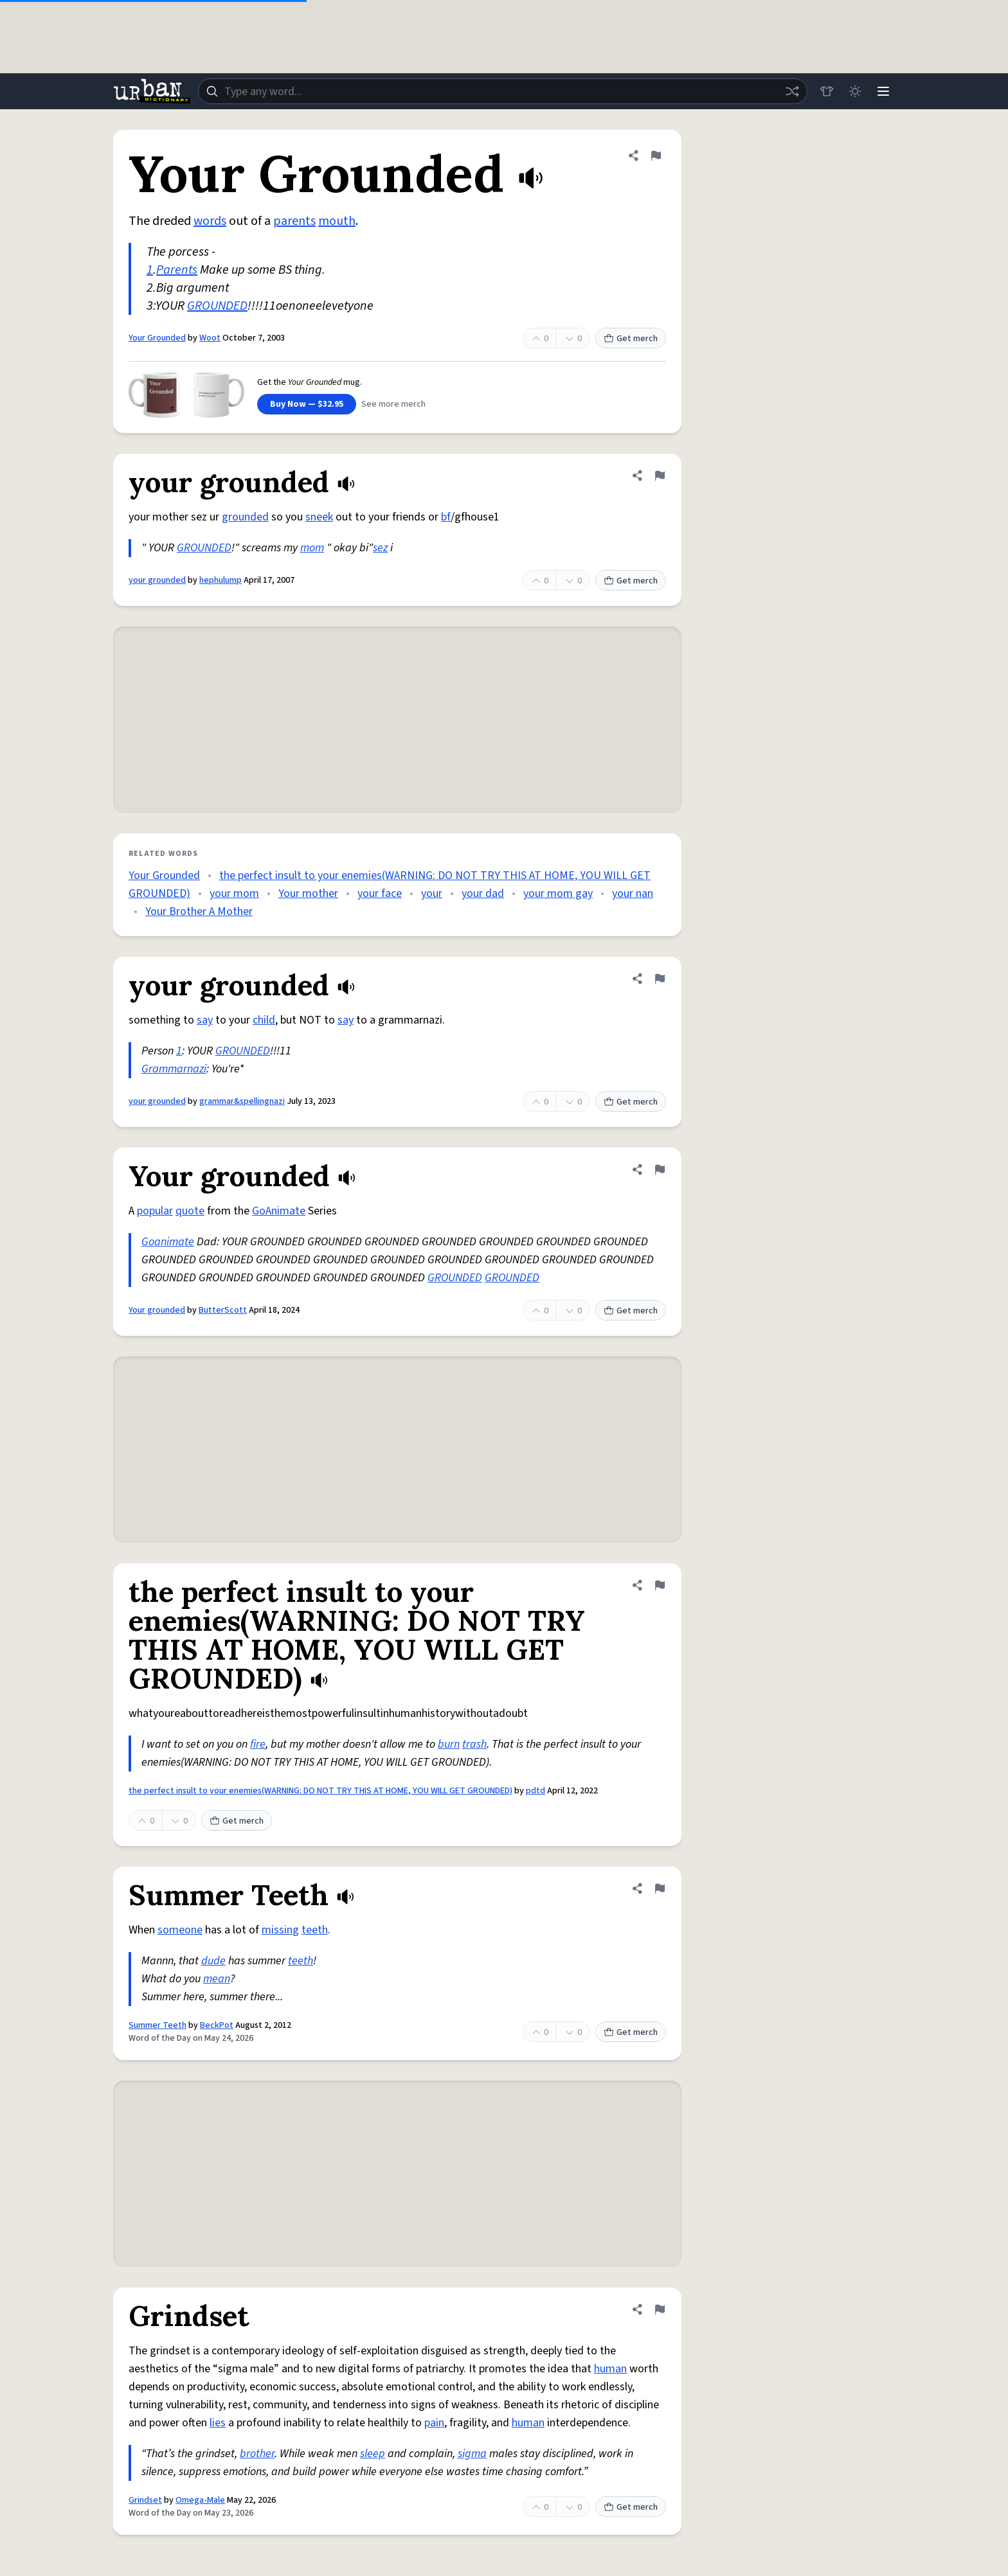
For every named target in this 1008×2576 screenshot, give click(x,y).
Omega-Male (200, 2500)
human (610, 2369)
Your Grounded (157, 338)
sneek (319, 517)
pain (434, 2423)
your (431, 893)
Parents (176, 270)
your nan (632, 893)
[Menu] (883, 91)
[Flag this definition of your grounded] (659, 475)
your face (379, 893)
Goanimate (167, 1242)
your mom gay (558, 893)
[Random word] (792, 91)
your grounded (157, 580)
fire (258, 1744)
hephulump (220, 580)
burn (449, 1744)
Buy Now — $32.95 (306, 404)
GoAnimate (278, 1211)
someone (180, 1930)
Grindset (145, 2500)
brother (257, 2454)
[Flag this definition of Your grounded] (659, 1169)
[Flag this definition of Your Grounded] (655, 155)
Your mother (308, 893)
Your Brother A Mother (199, 911)
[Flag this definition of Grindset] (659, 2309)
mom (312, 548)
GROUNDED (217, 306)
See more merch (393, 404)
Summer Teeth (157, 2025)
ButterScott (223, 1310)
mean (216, 1979)
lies (218, 2423)
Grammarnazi (173, 1069)
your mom (234, 893)
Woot (210, 338)
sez (380, 548)
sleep (372, 2454)
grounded (245, 517)
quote (190, 1211)
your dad (483, 893)
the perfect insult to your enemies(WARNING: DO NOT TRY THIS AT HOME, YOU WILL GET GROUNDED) (320, 1790)
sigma (472, 2454)
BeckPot (216, 2025)
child (264, 1020)
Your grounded (157, 1310)
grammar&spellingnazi (242, 1101)
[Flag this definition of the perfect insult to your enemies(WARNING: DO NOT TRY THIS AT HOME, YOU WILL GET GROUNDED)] (659, 1585)
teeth (315, 1930)
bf (446, 517)
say (205, 1020)
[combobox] (502, 91)
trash (474, 1744)
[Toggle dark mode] (855, 91)
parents (294, 221)
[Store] (826, 91)
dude (213, 1961)
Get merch (631, 338)
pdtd (535, 1790)
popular (155, 1211)
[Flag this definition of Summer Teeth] (659, 1888)
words (210, 221)
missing (280, 1930)
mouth (337, 221)
